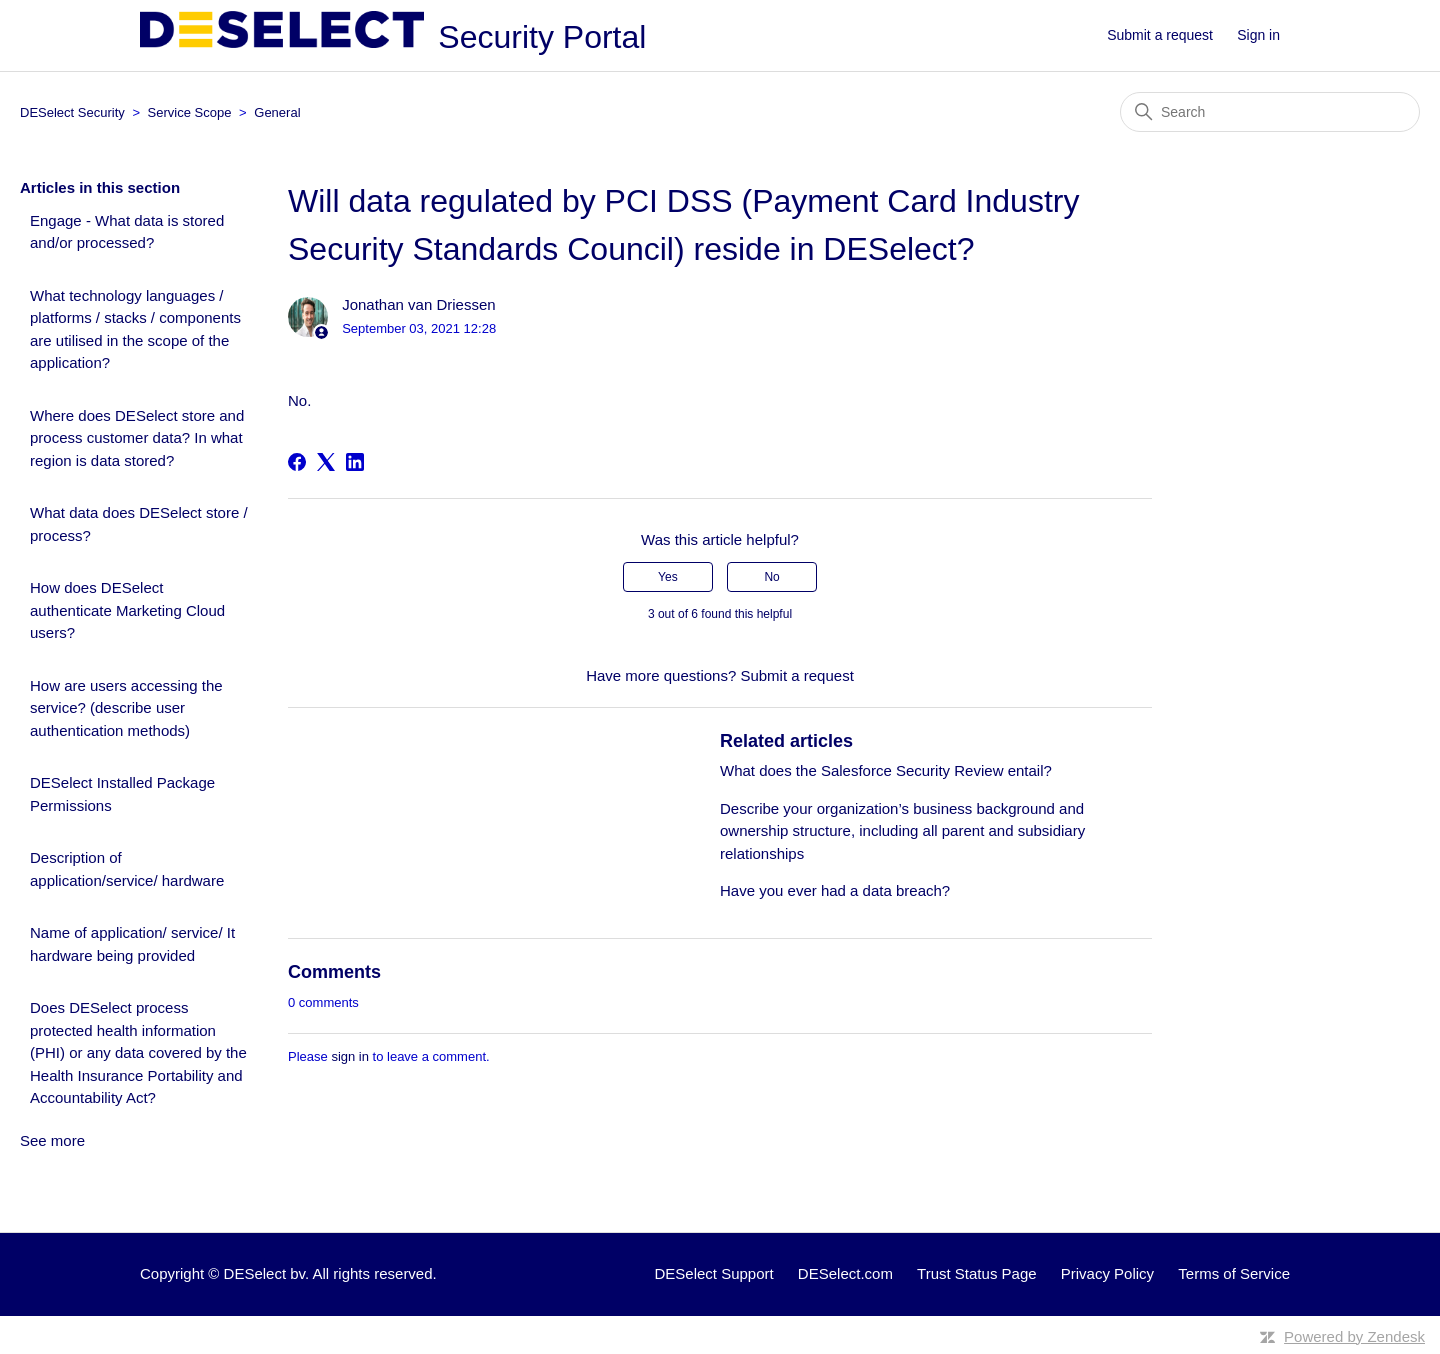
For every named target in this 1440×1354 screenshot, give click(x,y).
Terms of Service (1234, 1273)
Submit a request (1160, 35)
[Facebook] (297, 462)
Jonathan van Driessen (418, 304)
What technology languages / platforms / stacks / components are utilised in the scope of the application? (135, 329)
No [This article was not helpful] (771, 577)
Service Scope (190, 112)
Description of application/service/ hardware (127, 869)
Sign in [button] (1258, 35)
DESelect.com (845, 1273)
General (277, 112)
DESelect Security (72, 112)
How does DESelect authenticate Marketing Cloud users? (127, 610)
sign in (350, 1056)
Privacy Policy (1107, 1273)
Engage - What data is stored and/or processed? (127, 232)
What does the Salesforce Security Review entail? (886, 770)
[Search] (1270, 112)
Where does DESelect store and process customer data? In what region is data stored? (137, 438)
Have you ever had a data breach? (835, 890)
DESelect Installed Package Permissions (122, 794)
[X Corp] (326, 462)
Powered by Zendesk (1354, 1336)
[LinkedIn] (355, 462)
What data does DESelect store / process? (139, 524)
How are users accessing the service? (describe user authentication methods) (126, 708)
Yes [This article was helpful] (668, 577)
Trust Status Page (977, 1273)
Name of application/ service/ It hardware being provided (132, 944)
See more (52, 1140)
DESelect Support (713, 1273)
